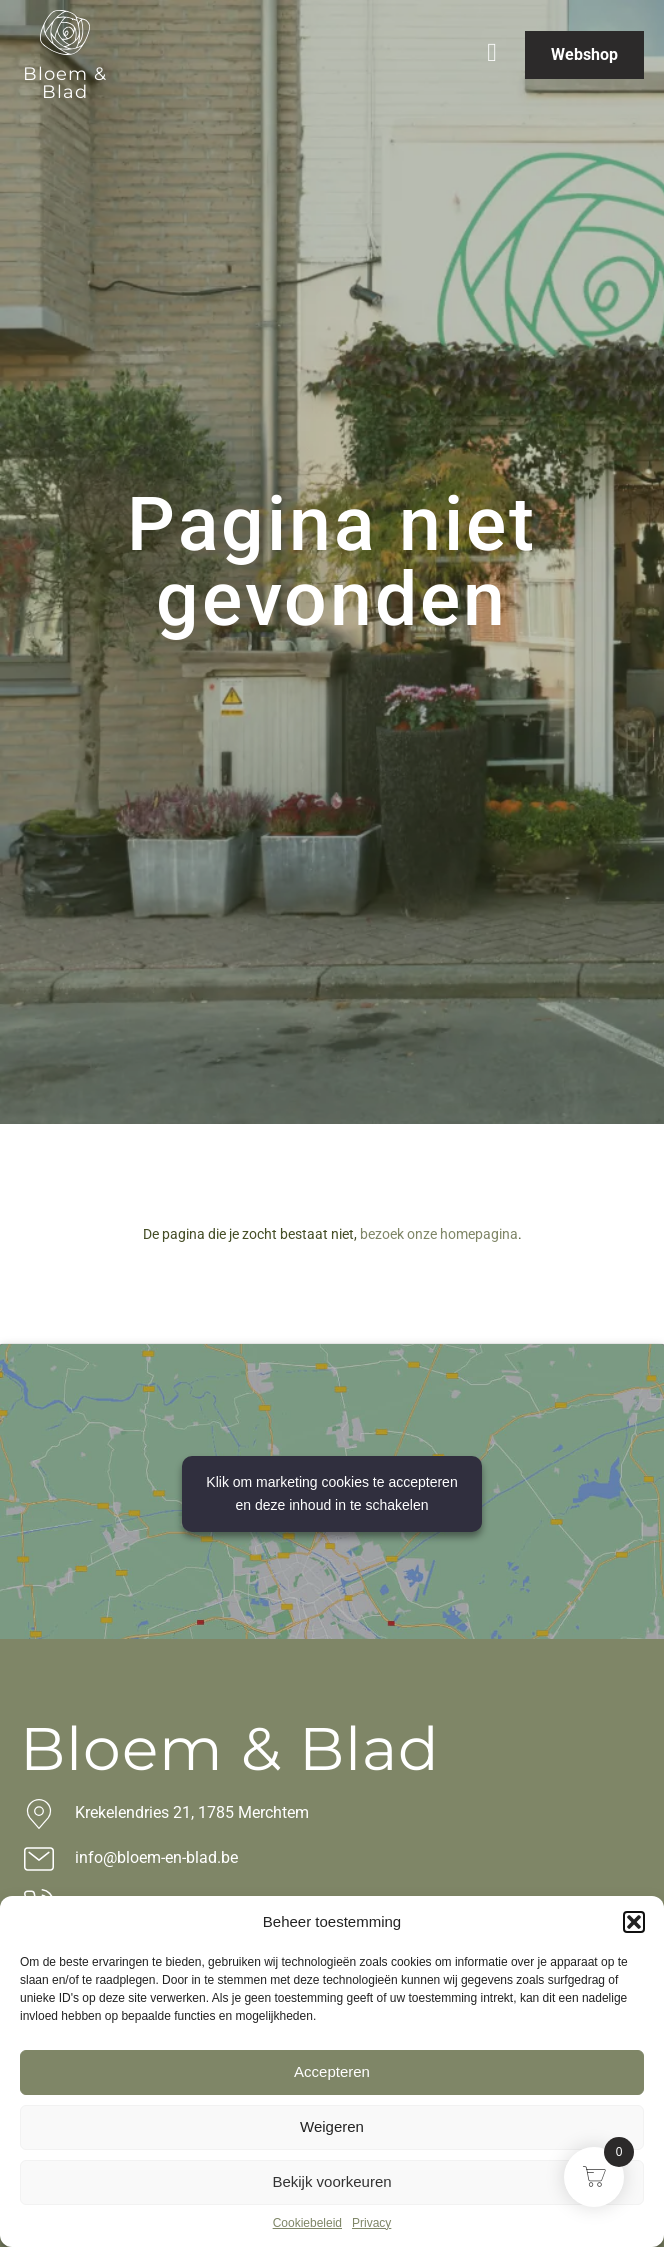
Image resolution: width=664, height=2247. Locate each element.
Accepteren (332, 2071)
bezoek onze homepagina (439, 1234)
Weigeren (332, 2126)
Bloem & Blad (65, 83)
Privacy (371, 2223)
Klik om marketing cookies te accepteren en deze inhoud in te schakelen (331, 1493)
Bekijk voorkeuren (331, 2181)
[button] (634, 1922)
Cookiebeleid (307, 2223)
